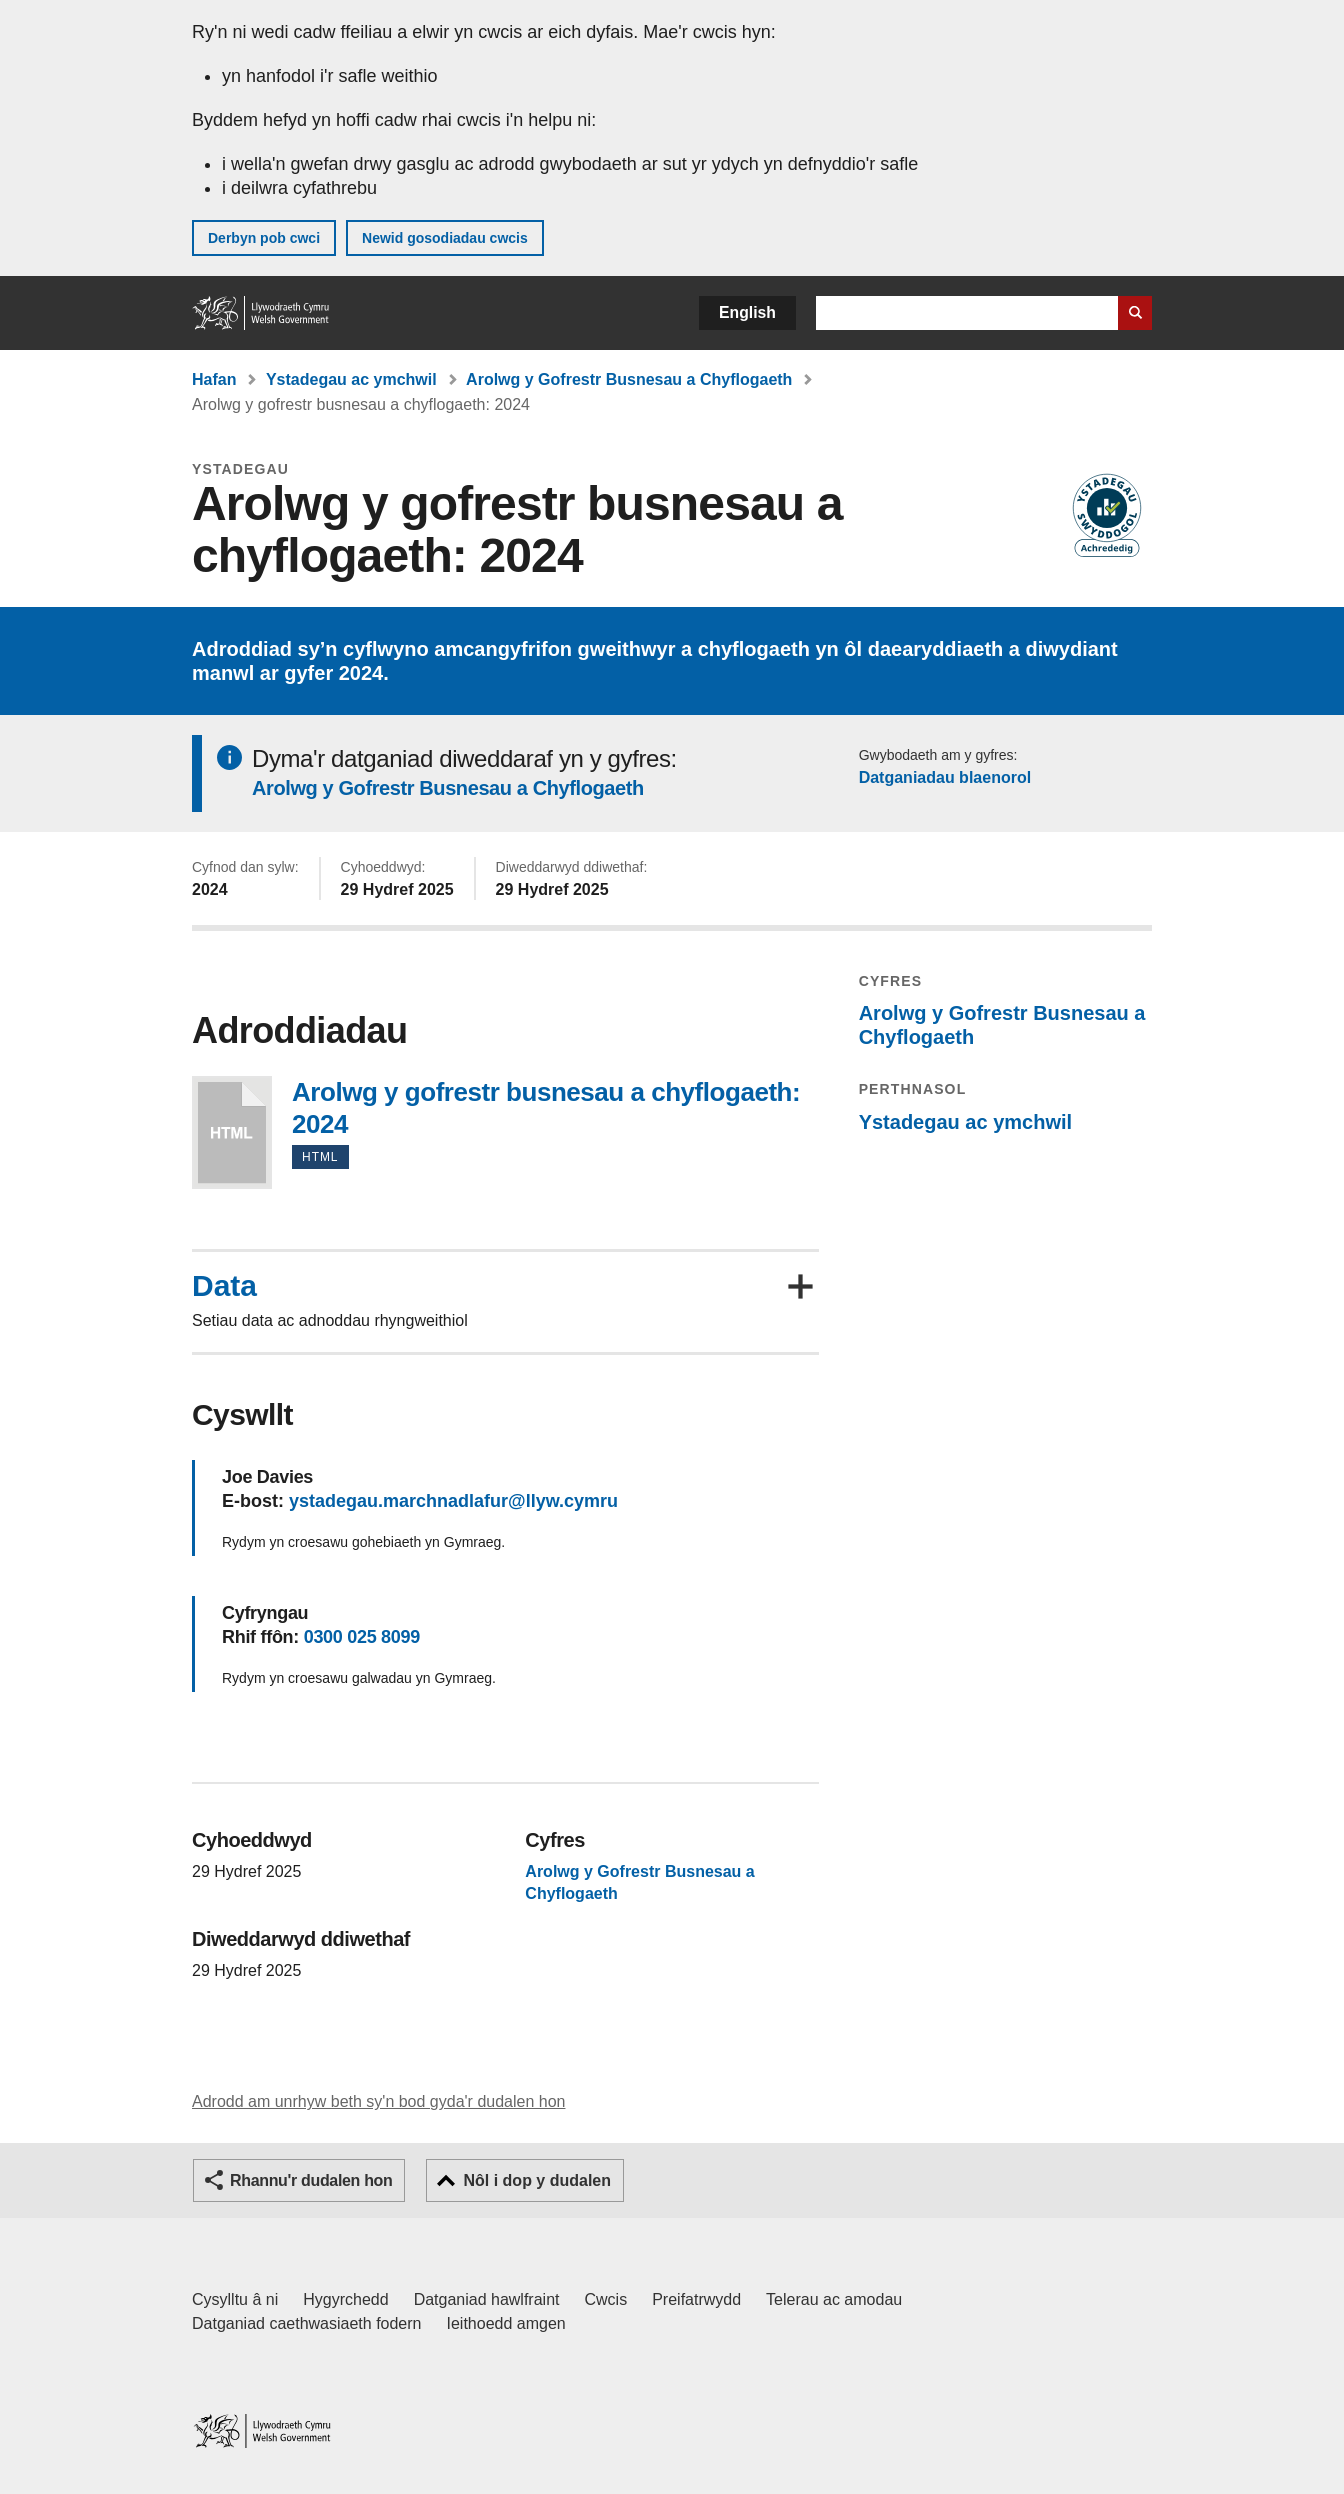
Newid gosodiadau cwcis (445, 238)
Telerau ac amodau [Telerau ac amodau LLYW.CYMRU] (834, 2299)
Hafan (214, 379)
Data (224, 1286)
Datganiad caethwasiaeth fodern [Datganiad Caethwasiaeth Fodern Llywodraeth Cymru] (307, 2323)
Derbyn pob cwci (264, 238)
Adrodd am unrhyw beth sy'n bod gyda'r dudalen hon (378, 2101)
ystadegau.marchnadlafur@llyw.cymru (453, 1501)
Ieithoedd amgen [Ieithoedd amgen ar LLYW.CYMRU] (506, 2323)
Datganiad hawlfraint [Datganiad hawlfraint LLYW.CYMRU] (487, 2299)
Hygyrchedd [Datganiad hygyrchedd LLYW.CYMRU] (345, 2299)
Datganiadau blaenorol (945, 777)
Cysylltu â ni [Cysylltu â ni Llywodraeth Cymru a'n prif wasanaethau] (235, 2299)
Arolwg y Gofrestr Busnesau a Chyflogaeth (629, 379)
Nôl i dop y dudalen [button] (537, 2180)
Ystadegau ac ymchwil (351, 379)
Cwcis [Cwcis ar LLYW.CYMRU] (606, 2299)
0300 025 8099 (362, 1637)
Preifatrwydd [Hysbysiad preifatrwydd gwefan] (696, 2299)
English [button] (747, 312)
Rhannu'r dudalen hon (311, 2180)
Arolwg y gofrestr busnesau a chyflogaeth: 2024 (232, 1132)
